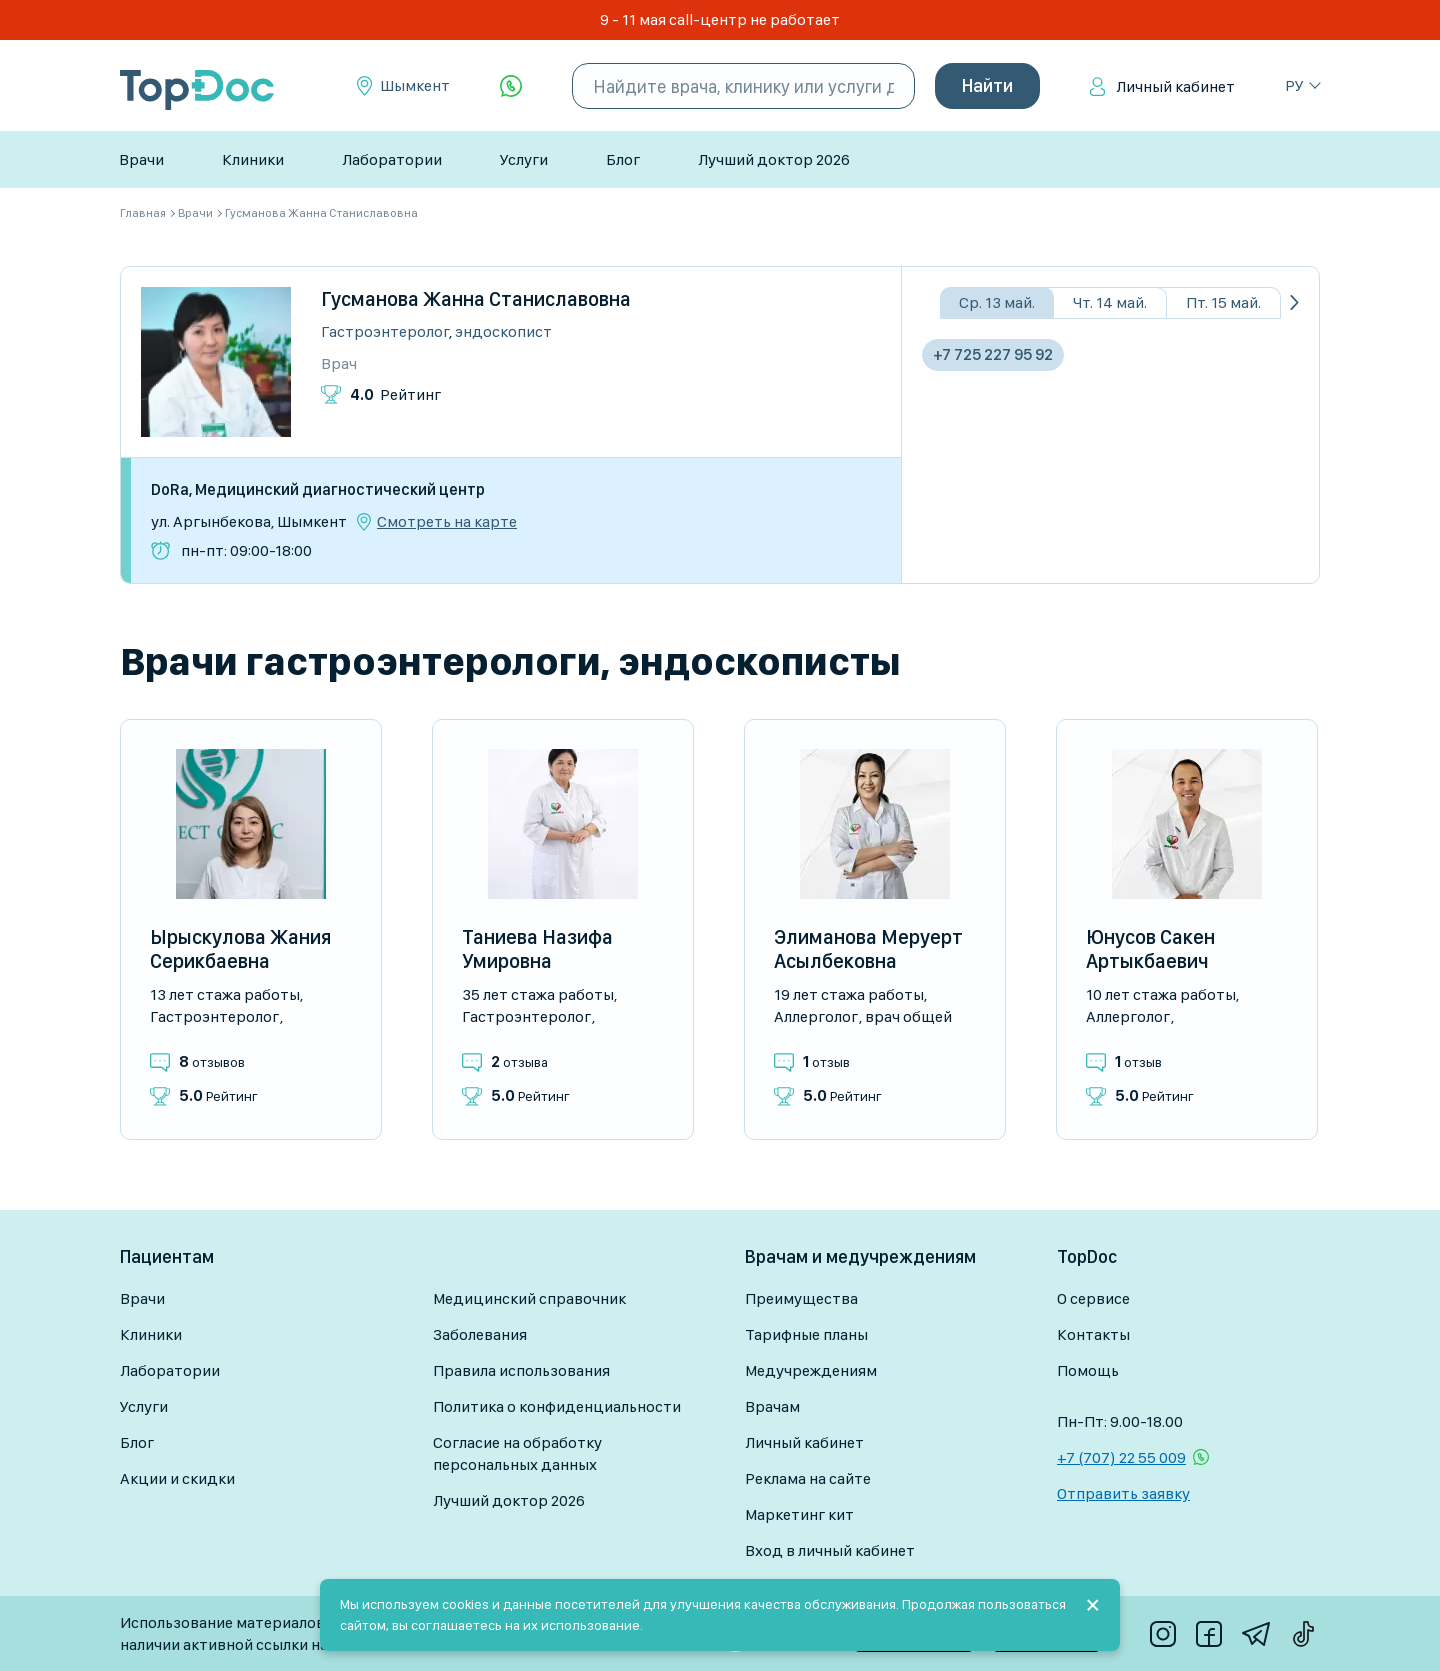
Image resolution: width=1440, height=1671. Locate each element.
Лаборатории (392, 159)
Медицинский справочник (529, 1298)
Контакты (1093, 1334)
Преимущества (801, 1298)
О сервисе (1093, 1298)
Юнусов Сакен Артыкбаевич (1150, 949)
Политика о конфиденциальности (557, 1406)
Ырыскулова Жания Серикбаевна (240, 949)
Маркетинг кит (799, 1514)
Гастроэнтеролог (385, 331)
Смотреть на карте (447, 522)
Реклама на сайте (808, 1478)
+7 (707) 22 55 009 (1121, 1457)
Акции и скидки (177, 1478)
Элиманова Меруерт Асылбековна (868, 949)
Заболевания (480, 1334)
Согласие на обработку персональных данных (517, 1453)
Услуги (524, 159)
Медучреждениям (811, 1370)
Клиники (253, 159)
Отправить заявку (1123, 1493)
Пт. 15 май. (1223, 302)
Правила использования (521, 1370)
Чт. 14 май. (1110, 302)
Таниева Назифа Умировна (537, 949)
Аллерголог (816, 1016)
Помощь (1088, 1370)
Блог (623, 159)
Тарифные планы (806, 1334)
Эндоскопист (503, 331)
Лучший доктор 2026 (774, 159)
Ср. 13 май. (997, 302)
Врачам (772, 1406)
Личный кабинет (1175, 86)
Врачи (141, 159)
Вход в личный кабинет (830, 1550)
